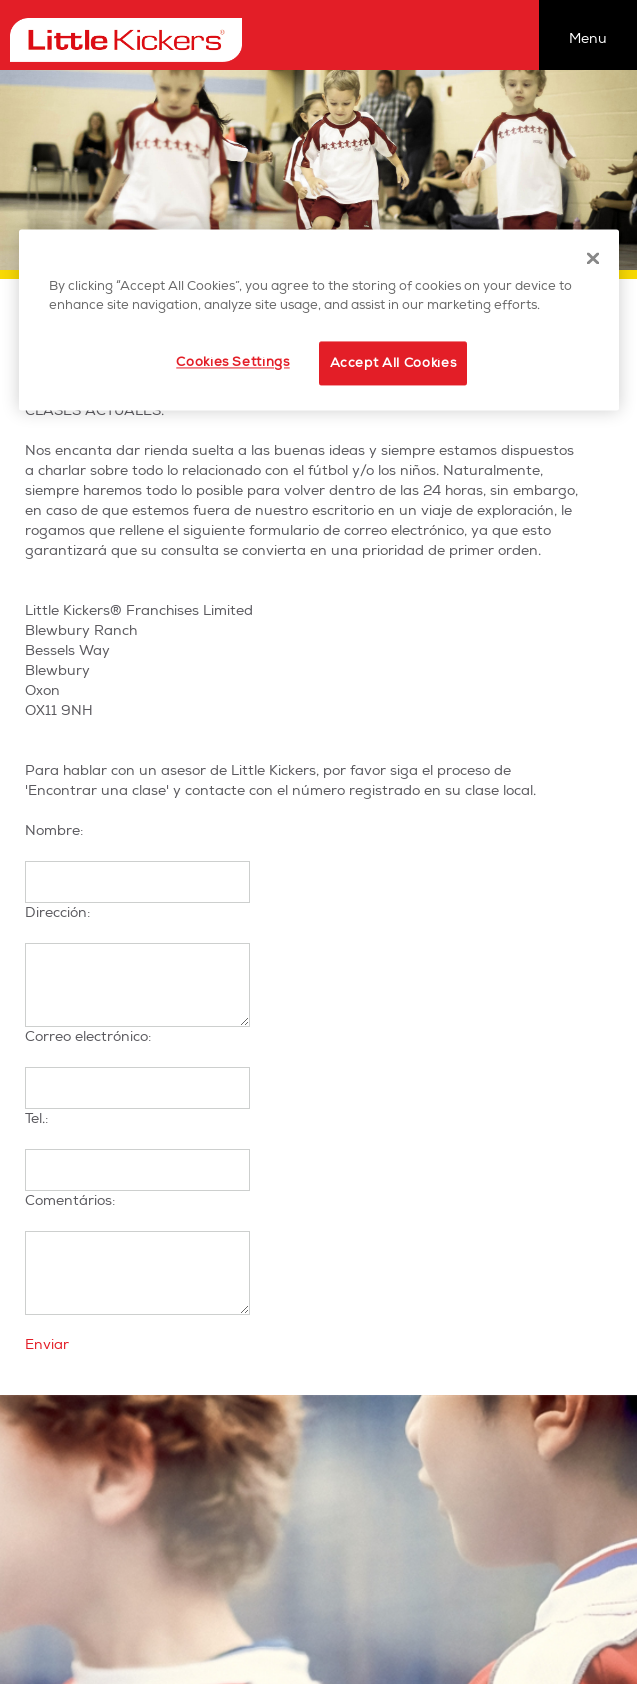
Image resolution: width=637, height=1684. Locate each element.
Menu (588, 38)
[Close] (593, 258)
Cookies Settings (232, 362)
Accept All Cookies (393, 363)
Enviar (47, 1344)
